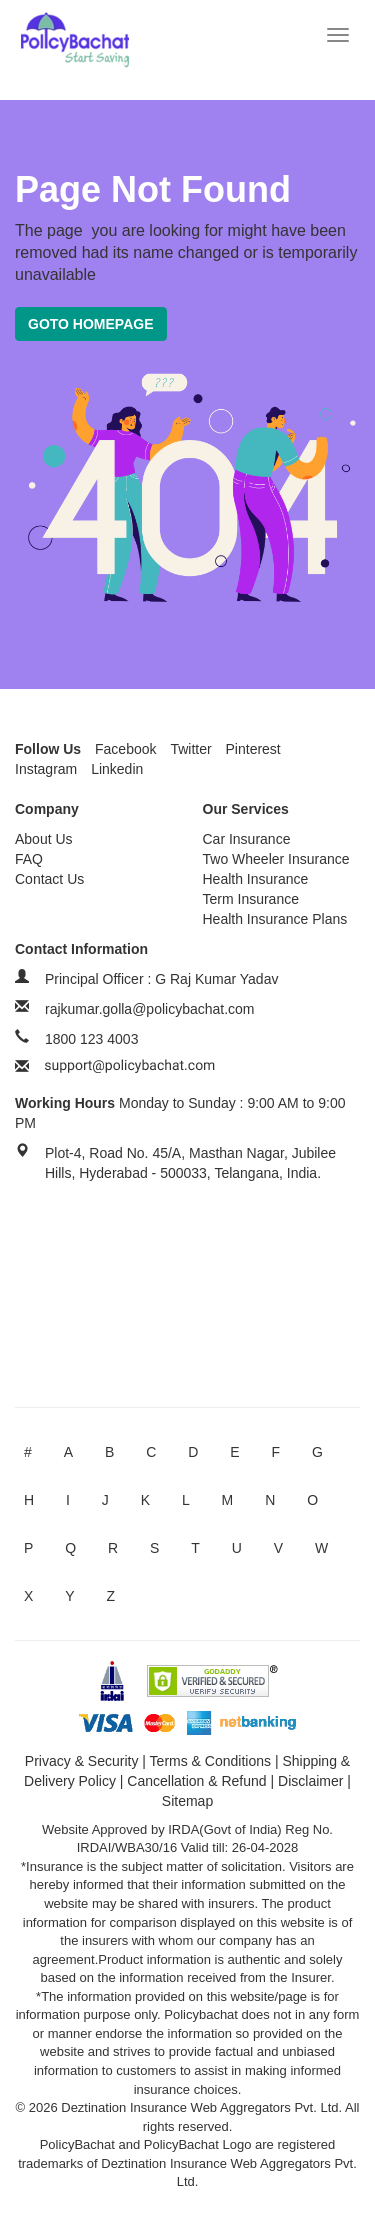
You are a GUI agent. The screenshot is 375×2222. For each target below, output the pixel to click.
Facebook (125, 749)
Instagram (46, 769)
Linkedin (117, 769)
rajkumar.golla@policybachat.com (150, 1009)
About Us (44, 839)
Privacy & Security (82, 1761)
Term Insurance (251, 899)
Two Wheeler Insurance (276, 859)
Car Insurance (247, 839)
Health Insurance (256, 879)
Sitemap (187, 1801)
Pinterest (253, 749)
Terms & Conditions (210, 1761)
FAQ (29, 859)
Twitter (190, 749)
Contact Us (49, 879)
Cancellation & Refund (196, 1781)
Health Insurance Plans (275, 919)
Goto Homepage (91, 324)
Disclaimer (310, 1781)
